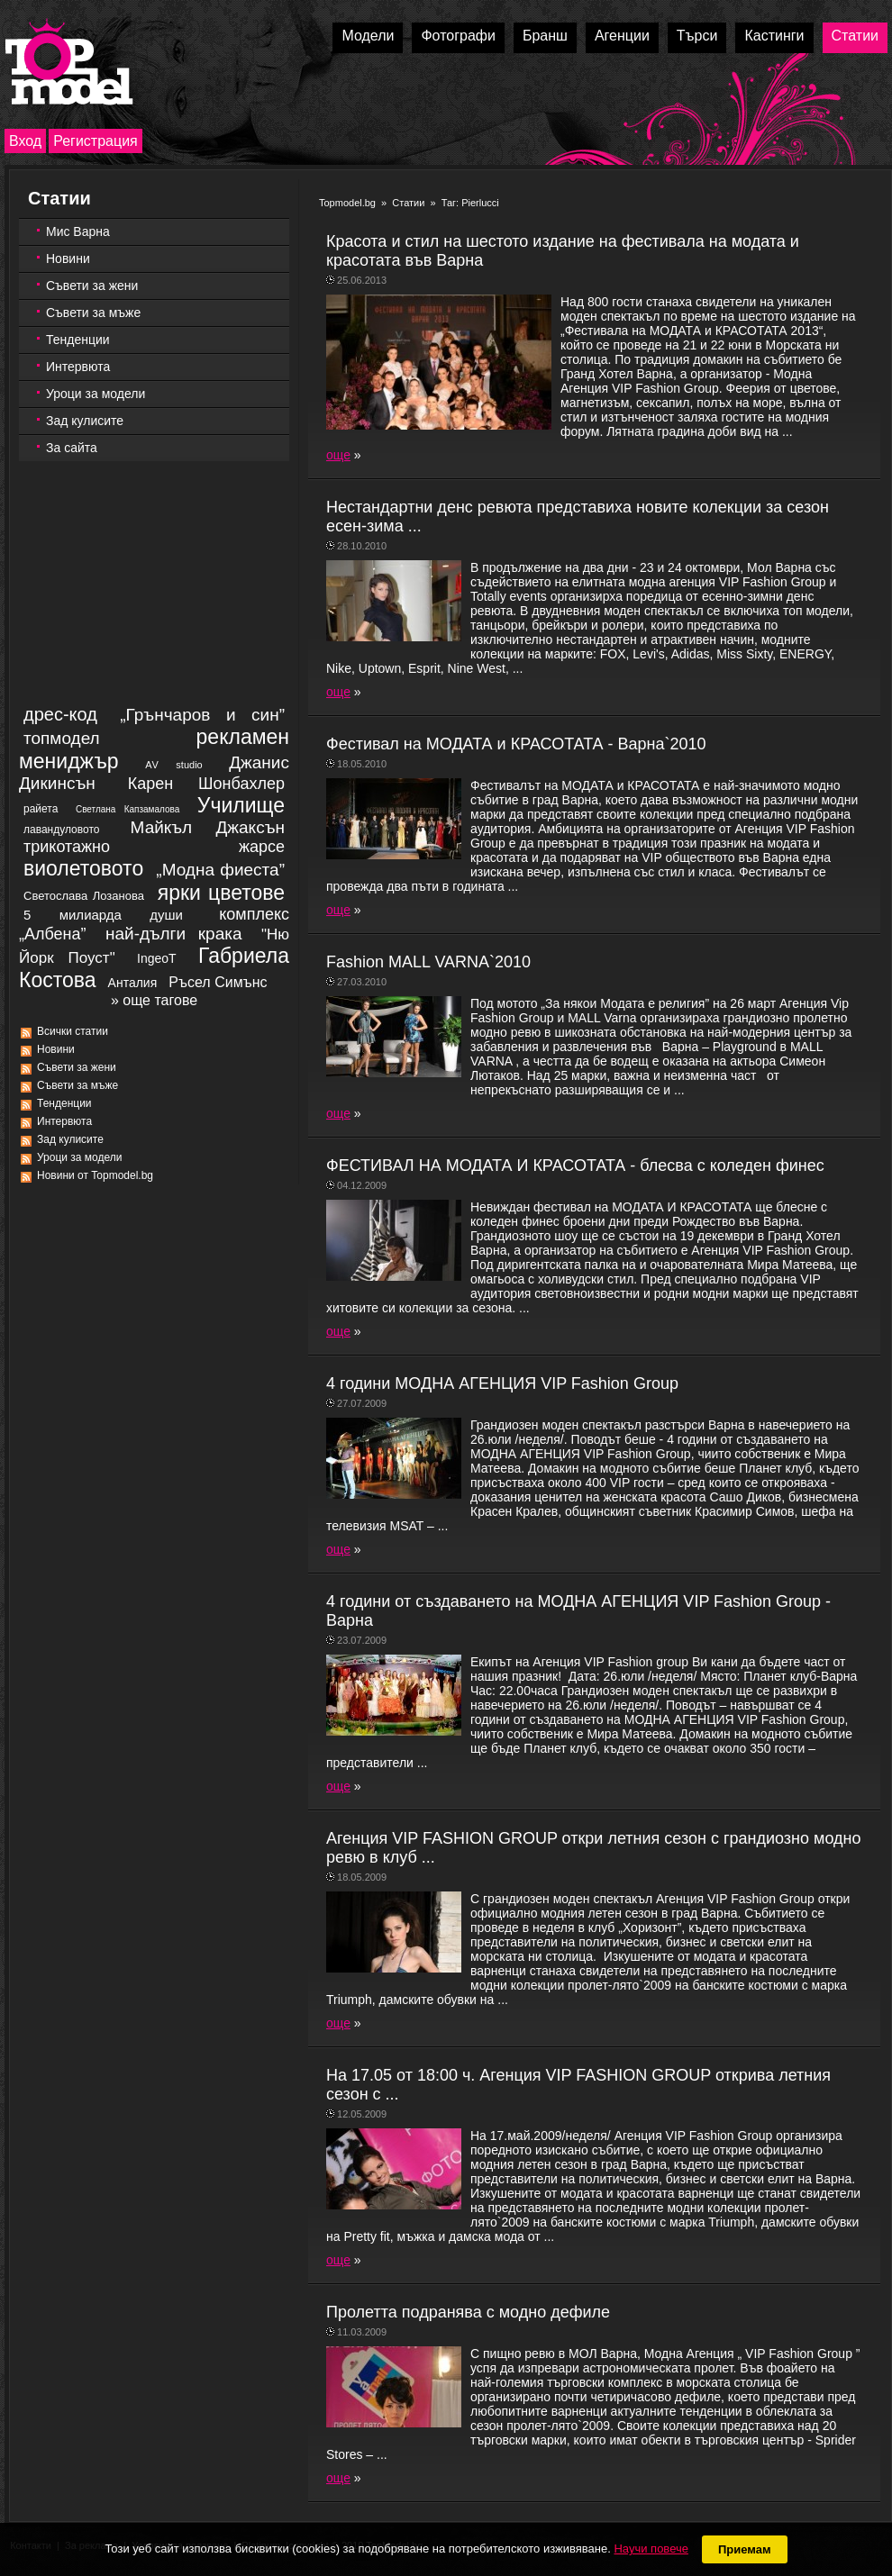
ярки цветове (221, 892)
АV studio (174, 764)
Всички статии (72, 1031)
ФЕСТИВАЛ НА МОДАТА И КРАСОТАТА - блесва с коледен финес (575, 1165)
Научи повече (650, 2548)
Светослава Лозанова (83, 896)
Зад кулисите (84, 420)
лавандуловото (61, 829)
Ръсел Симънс (217, 982)
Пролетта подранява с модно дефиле (468, 2312)
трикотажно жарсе (154, 847)
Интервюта (78, 366)
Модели (367, 35)
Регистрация (95, 141)
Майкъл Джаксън (208, 827)
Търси (697, 35)
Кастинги (774, 35)
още (338, 455)
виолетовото (83, 868)
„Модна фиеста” (220, 869)
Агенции (622, 35)
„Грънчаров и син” (202, 714)
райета (40, 809)
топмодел (61, 738)
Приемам (744, 2549)
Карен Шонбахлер (206, 784)
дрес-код (60, 714)
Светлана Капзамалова (127, 809)
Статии (855, 35)
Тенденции (78, 339)
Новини (68, 258)
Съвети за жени (92, 285)
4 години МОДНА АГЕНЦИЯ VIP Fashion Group (502, 1383)
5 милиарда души (103, 914)
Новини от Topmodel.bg (95, 1175)
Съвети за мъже (93, 312)
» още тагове (154, 1000)
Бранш (545, 35)
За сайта (71, 447)
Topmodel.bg (347, 202)
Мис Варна (78, 231)
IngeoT (157, 958)
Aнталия (133, 982)
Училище (241, 805)
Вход (25, 141)
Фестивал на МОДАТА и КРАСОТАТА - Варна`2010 (516, 744)
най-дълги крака (173, 933)
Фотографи (458, 35)
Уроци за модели (95, 393)
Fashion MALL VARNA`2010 (428, 962)
